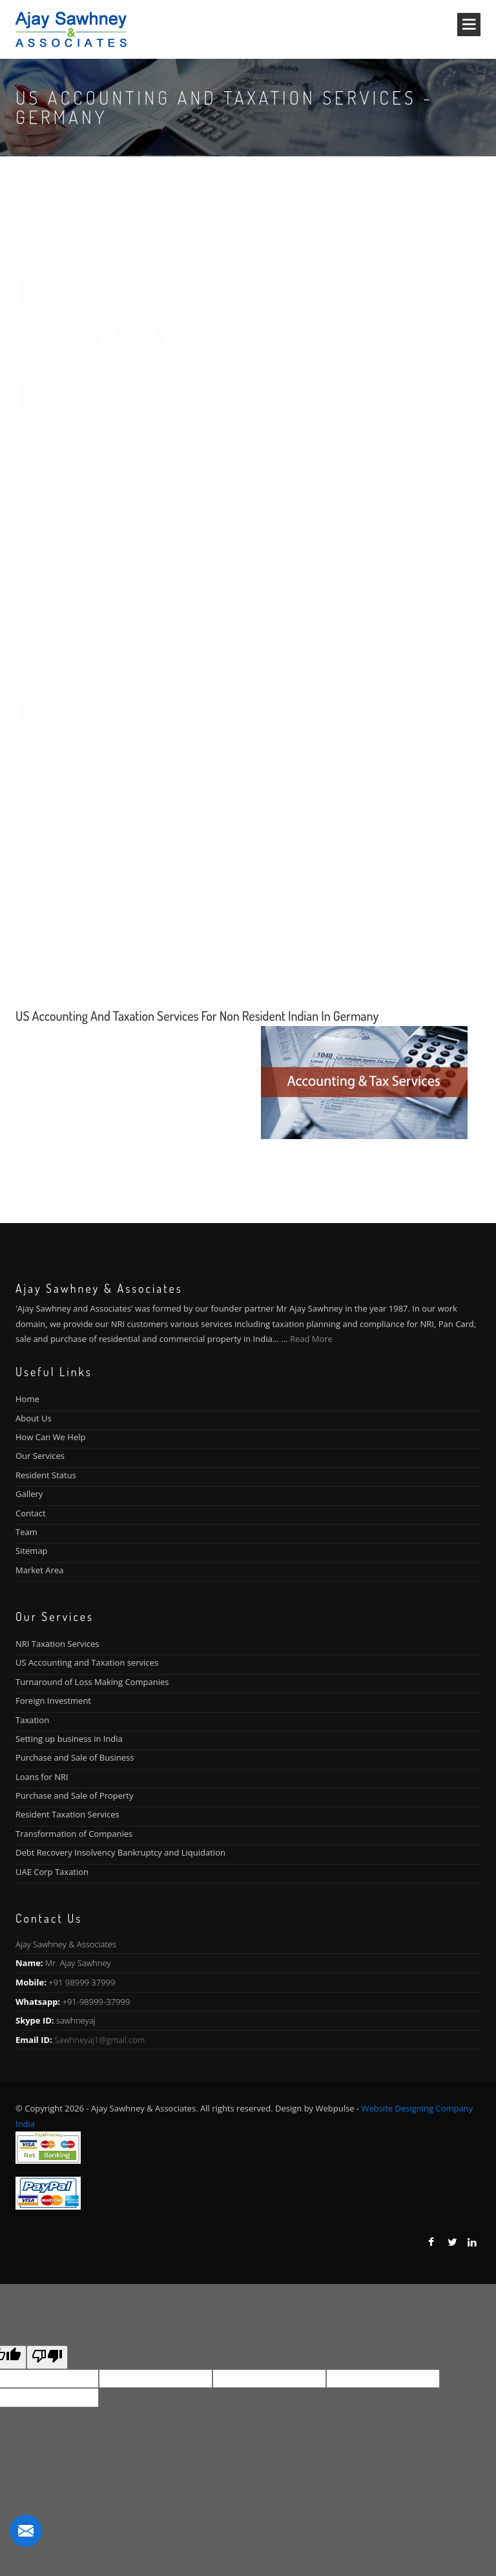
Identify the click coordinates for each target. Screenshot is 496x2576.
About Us (34, 1418)
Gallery (29, 1494)
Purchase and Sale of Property (74, 1795)
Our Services (40, 1455)
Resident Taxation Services (67, 1814)
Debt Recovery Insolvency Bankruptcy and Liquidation (120, 1852)
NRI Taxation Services (57, 1643)
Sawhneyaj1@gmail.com (99, 2040)
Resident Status (46, 1475)
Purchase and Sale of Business (75, 1757)
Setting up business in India (69, 1738)
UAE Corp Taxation (52, 1872)
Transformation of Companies (74, 1833)
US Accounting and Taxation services (87, 1662)
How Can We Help (50, 1437)
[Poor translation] (47, 2357)
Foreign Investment (53, 1700)
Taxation (32, 1720)
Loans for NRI (42, 1777)
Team (26, 1532)
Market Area (39, 1570)
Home (27, 1399)
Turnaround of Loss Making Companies (92, 1682)
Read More (311, 1339)
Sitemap (32, 1550)
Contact (31, 1513)
